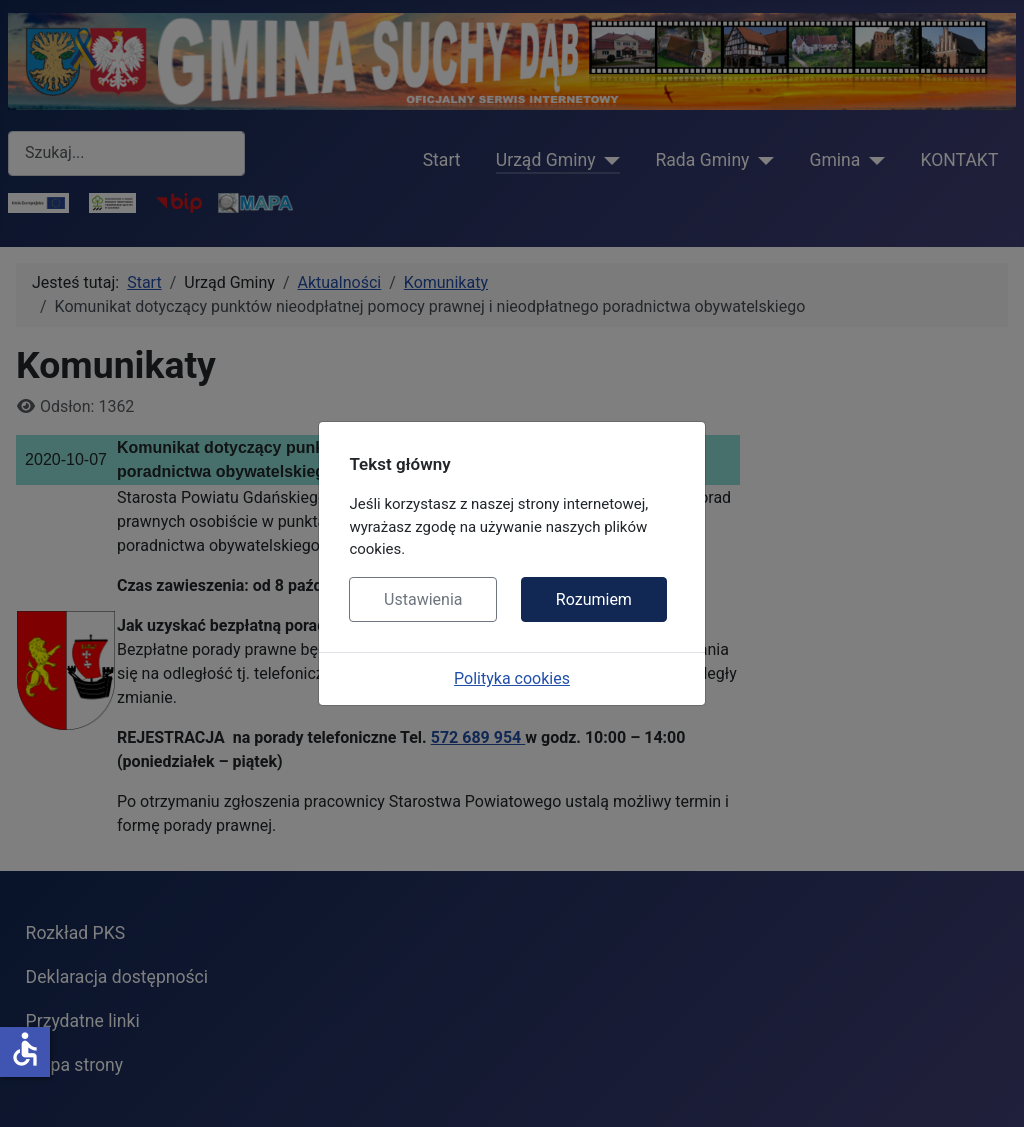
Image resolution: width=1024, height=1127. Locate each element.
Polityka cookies (512, 678)
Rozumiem (594, 599)
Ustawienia (423, 599)
